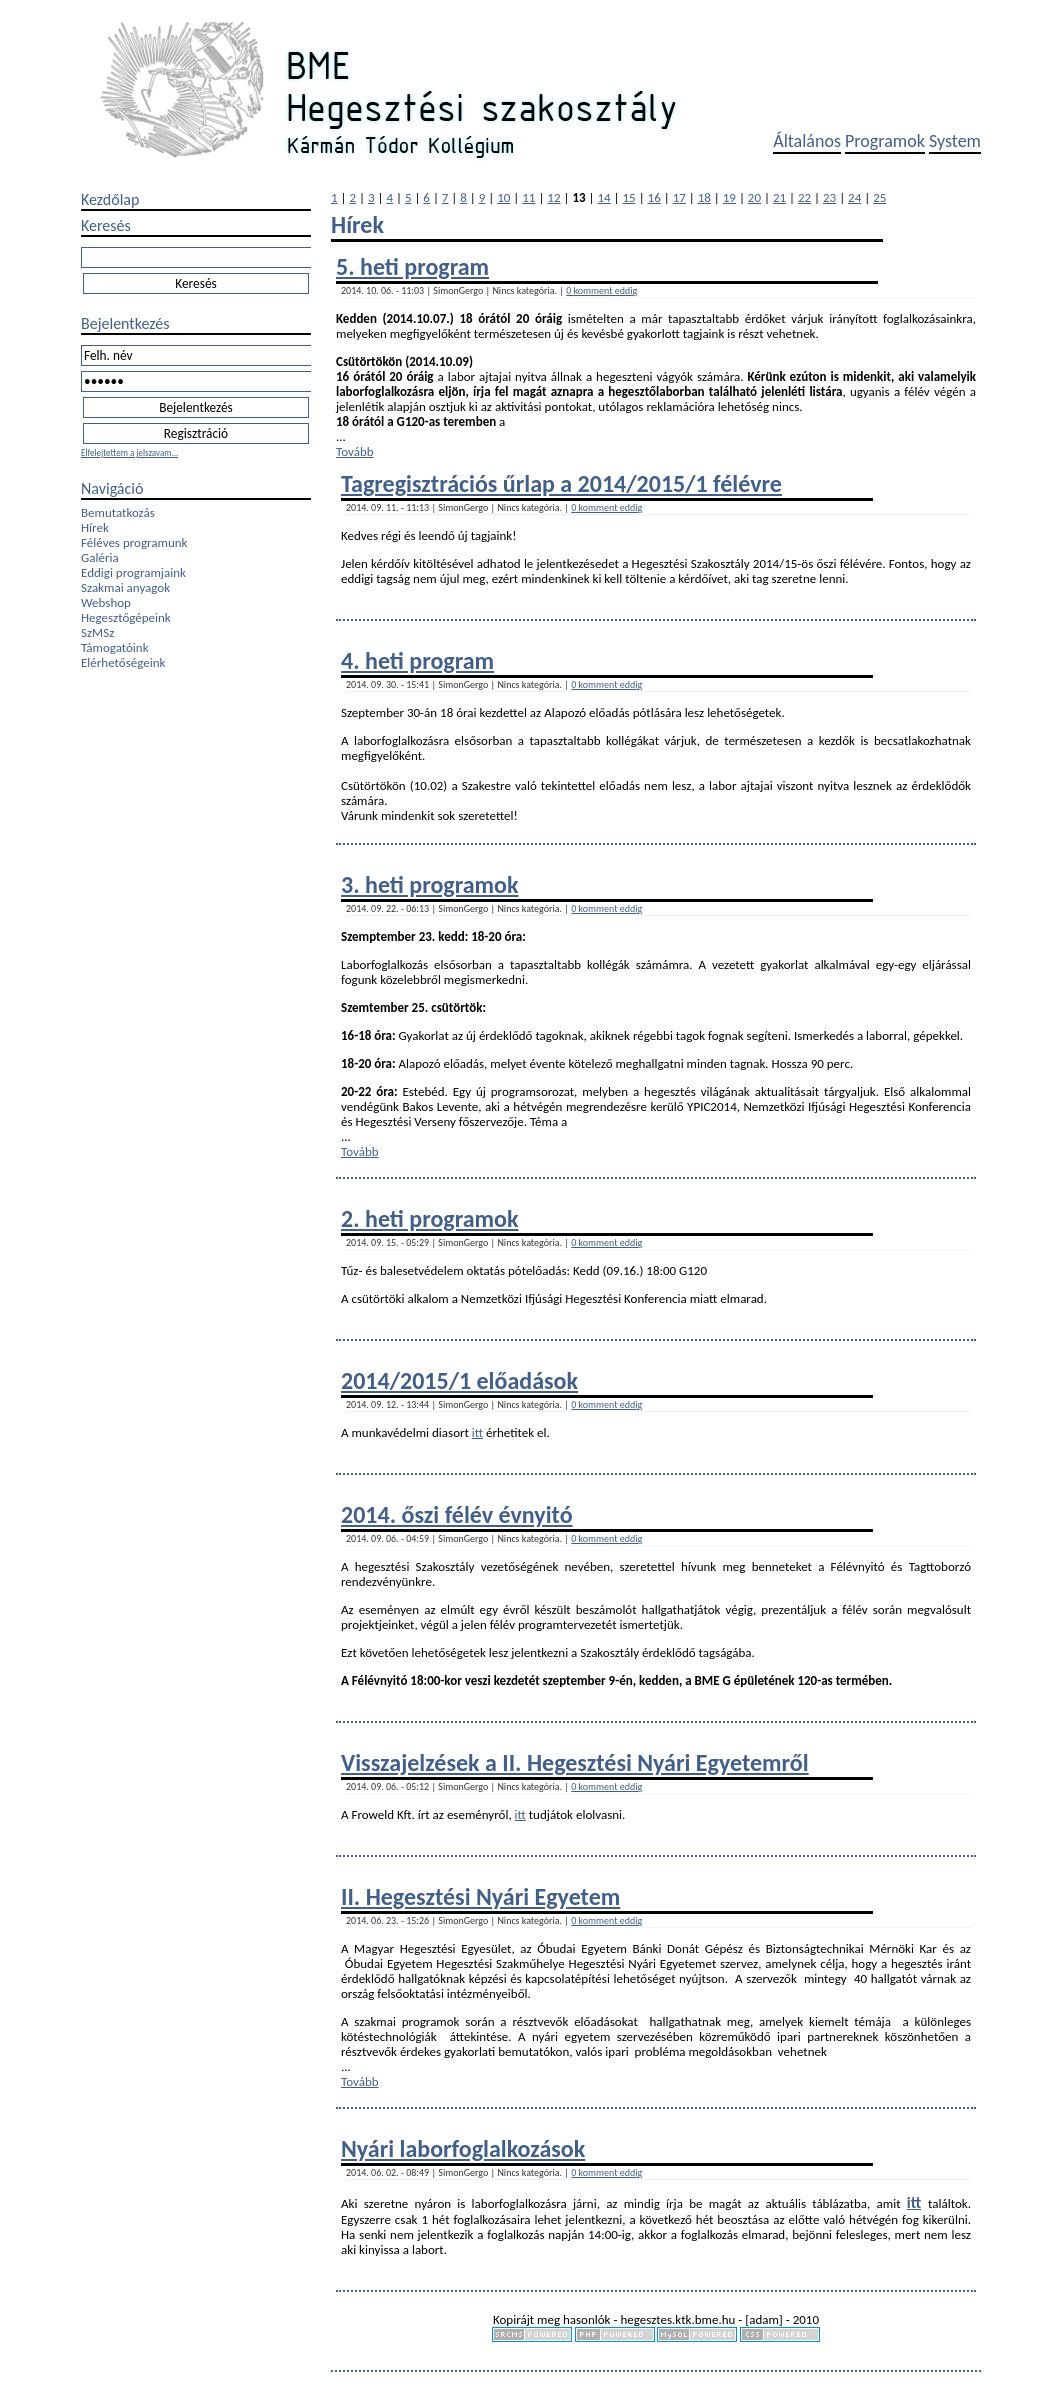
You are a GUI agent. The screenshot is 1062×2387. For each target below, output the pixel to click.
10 (503, 197)
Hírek (95, 527)
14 (603, 197)
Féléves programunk (134, 542)
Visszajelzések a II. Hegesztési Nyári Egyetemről (575, 1762)
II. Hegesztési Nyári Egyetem (480, 1896)
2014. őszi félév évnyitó (457, 1514)
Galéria (100, 557)
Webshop (106, 602)
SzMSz (97, 632)
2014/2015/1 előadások (459, 1380)
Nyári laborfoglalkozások (463, 2148)
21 (779, 197)
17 (679, 197)
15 (629, 197)
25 (879, 197)
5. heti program (412, 266)
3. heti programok (429, 884)
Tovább (355, 451)
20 (754, 197)
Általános (807, 141)
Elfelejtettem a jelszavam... (129, 452)
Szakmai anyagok (125, 587)
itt (477, 1432)
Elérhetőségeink (123, 662)
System (955, 141)
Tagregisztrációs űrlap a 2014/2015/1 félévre (561, 483)
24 (854, 197)
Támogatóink (115, 647)
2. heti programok (429, 1218)
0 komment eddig (601, 290)
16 (654, 197)
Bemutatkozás (118, 512)
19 (729, 197)
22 (804, 197)
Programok (885, 141)
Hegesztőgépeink (126, 617)
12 (553, 197)
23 (829, 197)
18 (704, 197)
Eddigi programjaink (133, 572)
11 (528, 197)
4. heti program (417, 660)
